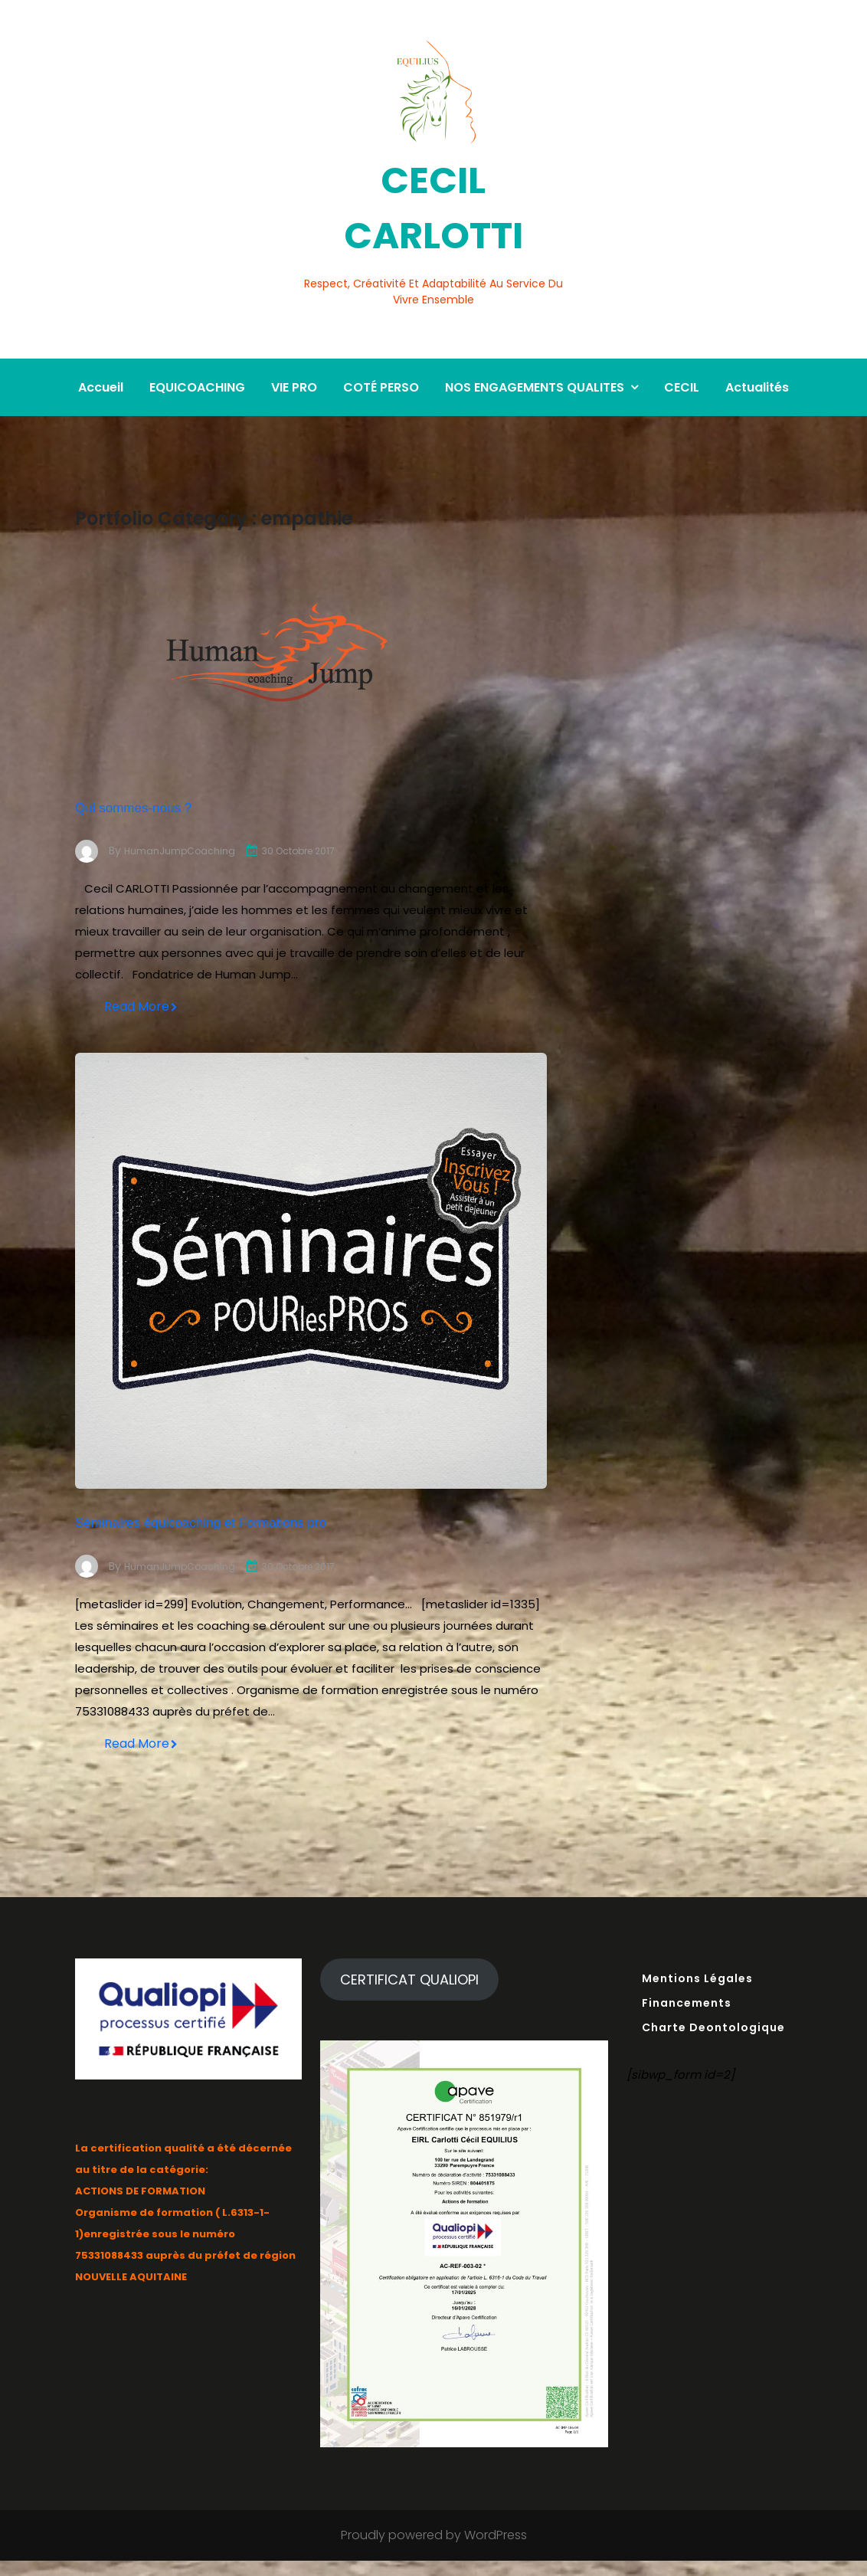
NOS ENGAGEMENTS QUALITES (534, 340)
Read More (141, 969)
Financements (686, 2017)
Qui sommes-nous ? (187, 757)
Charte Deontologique (713, 2042)
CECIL (681, 340)
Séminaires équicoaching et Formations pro (299, 1504)
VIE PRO (294, 340)
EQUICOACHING (197, 340)
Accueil (100, 340)
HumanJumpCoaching (185, 803)
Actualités (757, 340)
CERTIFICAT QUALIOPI (409, 1994)
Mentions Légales (697, 1993)
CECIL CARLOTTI (433, 200)
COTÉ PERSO (381, 340)
